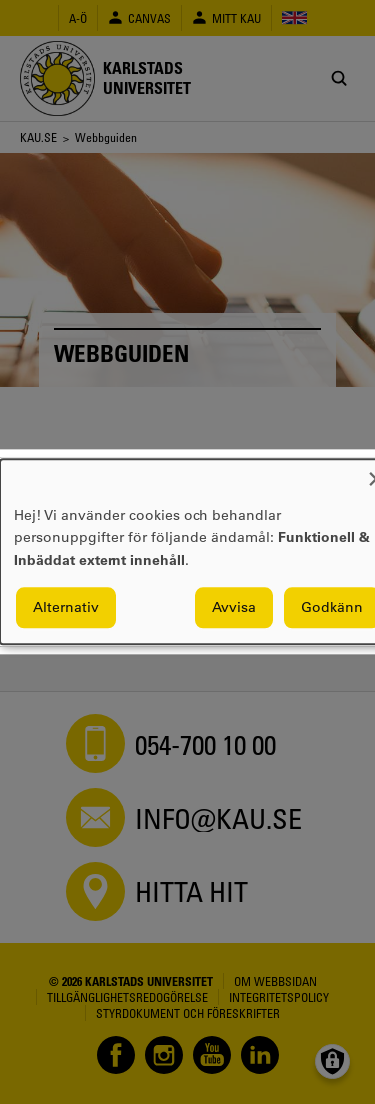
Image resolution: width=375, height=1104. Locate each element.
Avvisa (234, 608)
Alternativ (66, 608)
